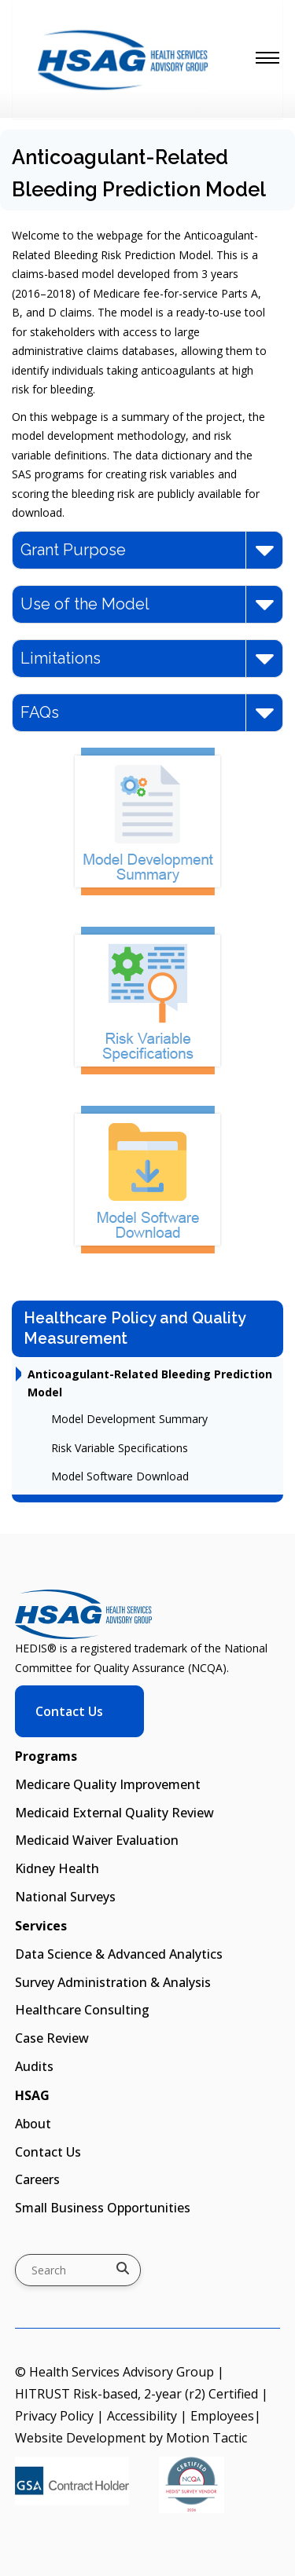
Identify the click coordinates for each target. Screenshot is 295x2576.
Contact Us (69, 1711)
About (33, 2123)
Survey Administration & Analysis (113, 1982)
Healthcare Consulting (82, 2009)
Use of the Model (147, 604)
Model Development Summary (129, 1418)
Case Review (52, 2038)
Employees (222, 2415)
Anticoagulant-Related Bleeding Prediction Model (150, 1383)
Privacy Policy (54, 2415)
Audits (34, 2066)
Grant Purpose (147, 550)
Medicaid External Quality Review (114, 1812)
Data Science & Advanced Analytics (119, 1954)
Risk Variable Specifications (119, 1447)
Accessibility (142, 2415)
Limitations (147, 658)
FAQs (147, 712)
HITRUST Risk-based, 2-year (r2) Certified (136, 2393)
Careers (37, 2179)
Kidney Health (57, 1868)
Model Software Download (120, 1476)
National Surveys (65, 1896)
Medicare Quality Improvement (108, 1784)
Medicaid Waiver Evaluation (97, 1840)
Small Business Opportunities (102, 2207)
